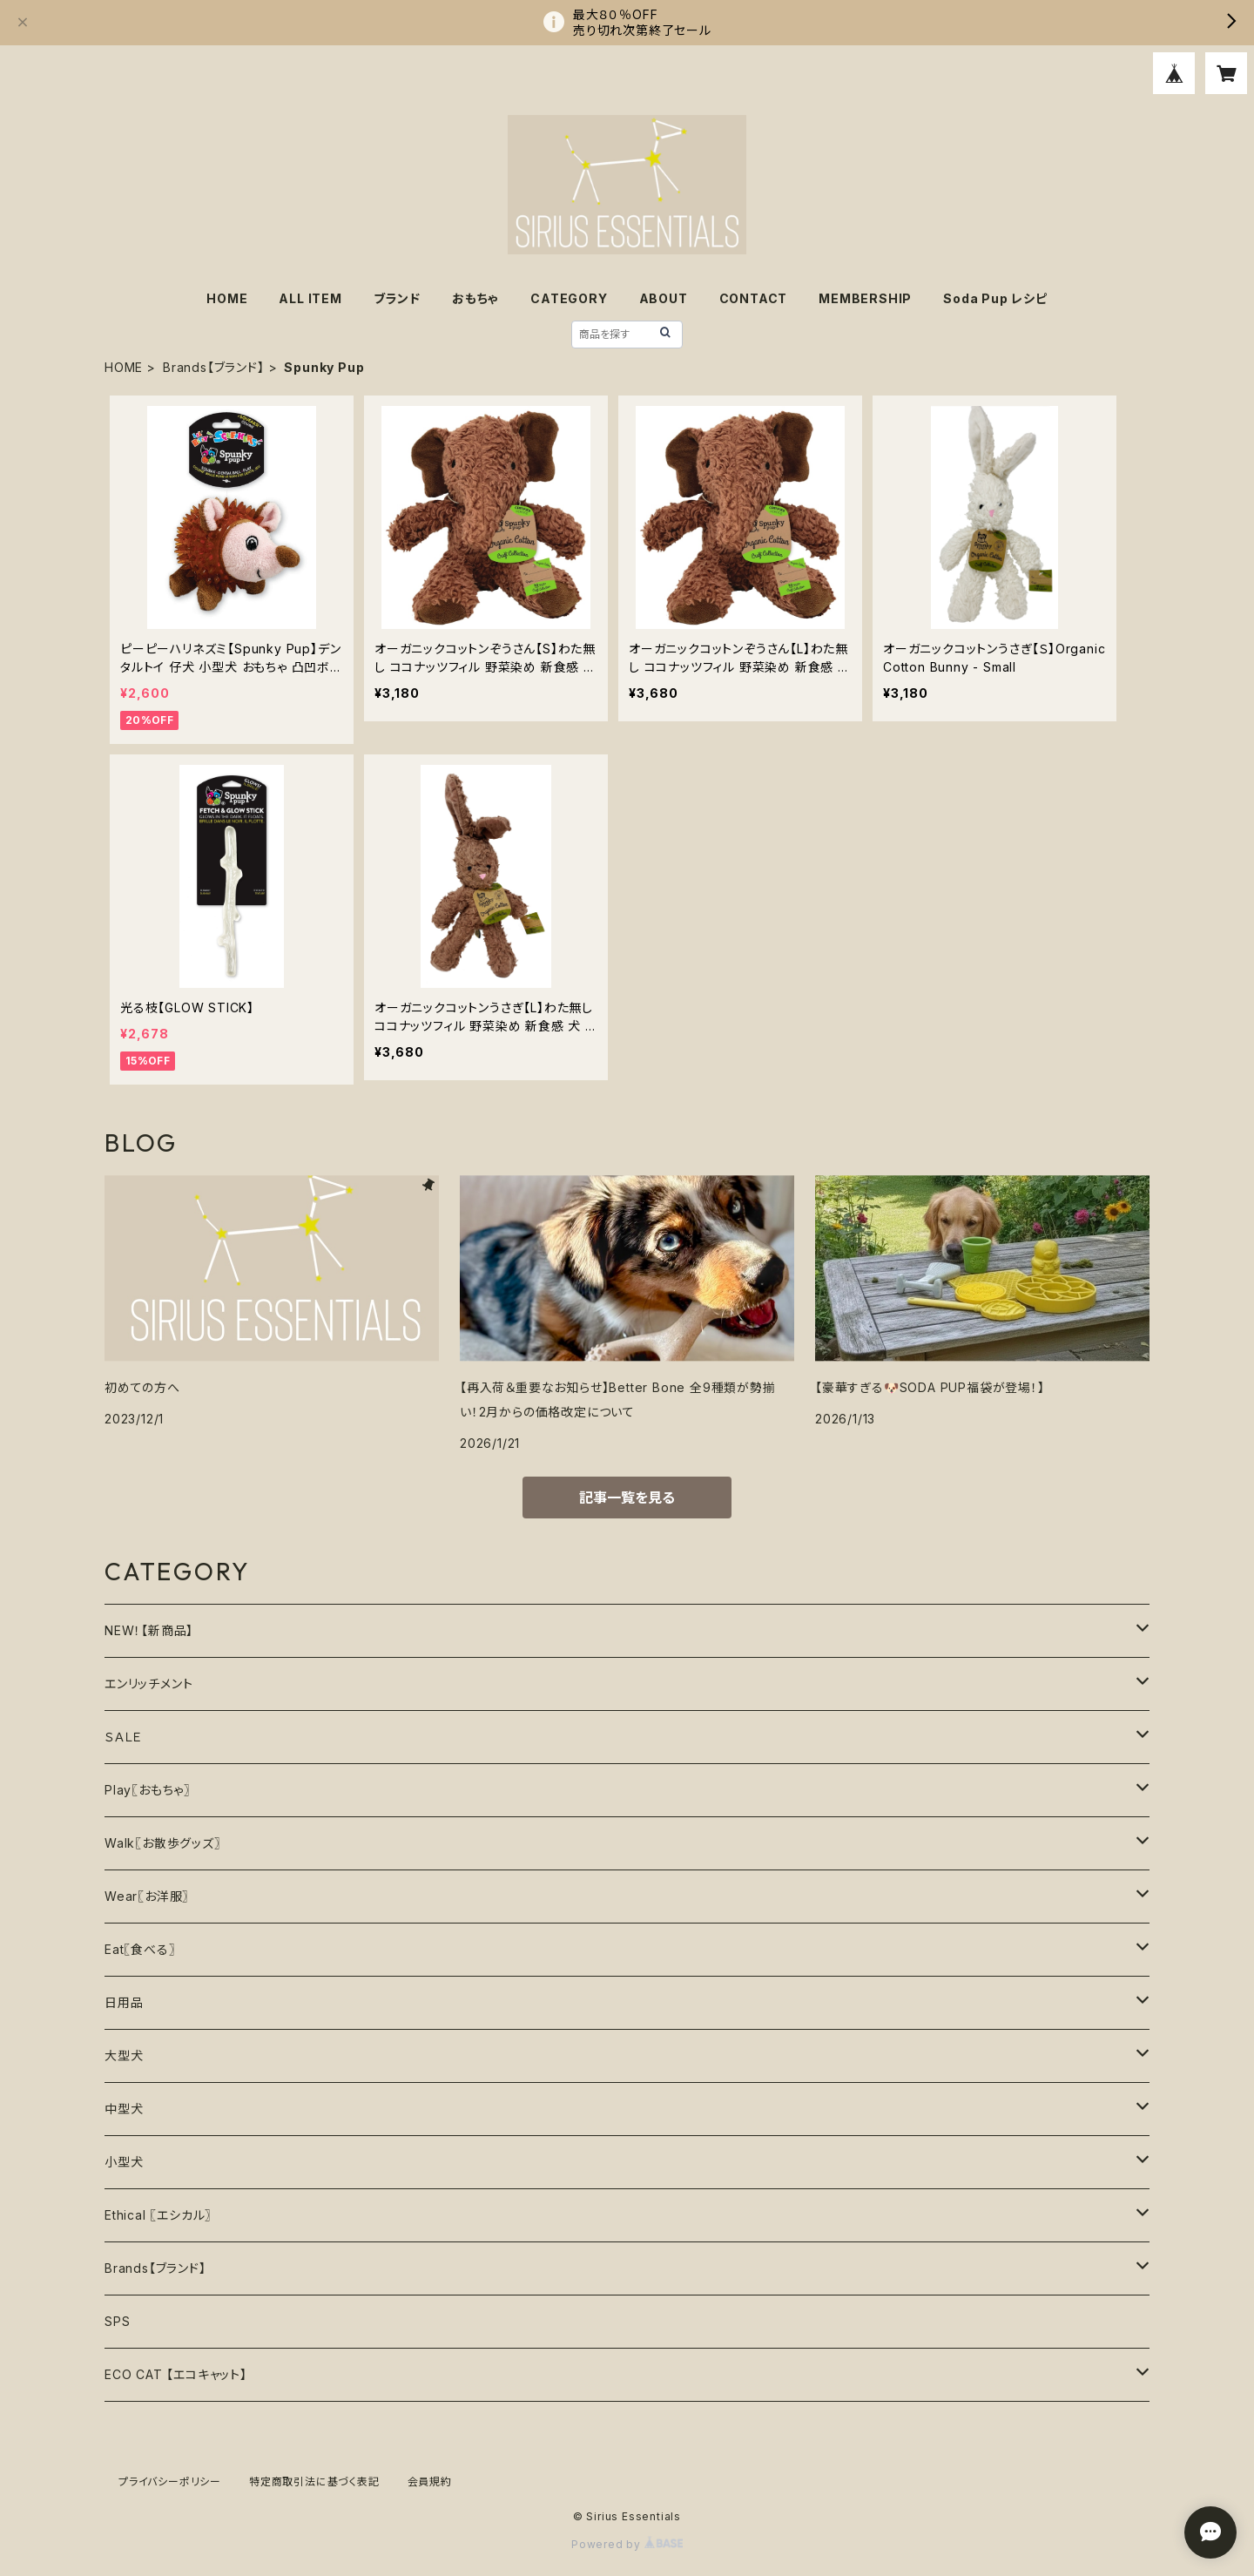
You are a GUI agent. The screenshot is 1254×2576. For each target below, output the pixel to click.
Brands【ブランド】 (214, 367)
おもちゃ (475, 298)
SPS (117, 2321)
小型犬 (123, 2161)
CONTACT (753, 298)
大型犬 (123, 2055)
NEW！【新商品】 (148, 1630)
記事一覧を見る (627, 1497)
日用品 (123, 2002)
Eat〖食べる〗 (139, 1949)
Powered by (627, 2544)
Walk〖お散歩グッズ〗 (162, 1843)
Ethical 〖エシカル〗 (158, 2215)
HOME (226, 298)
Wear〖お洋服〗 (146, 1896)
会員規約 (430, 2481)
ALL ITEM (310, 298)
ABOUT (663, 298)
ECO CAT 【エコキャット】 (175, 2374)
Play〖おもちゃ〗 (147, 1789)
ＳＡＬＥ (123, 1736)
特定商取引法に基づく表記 (314, 2481)
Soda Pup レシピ (995, 298)
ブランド (397, 298)
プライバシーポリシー (169, 2481)
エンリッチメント (148, 1683)
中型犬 (123, 2108)
